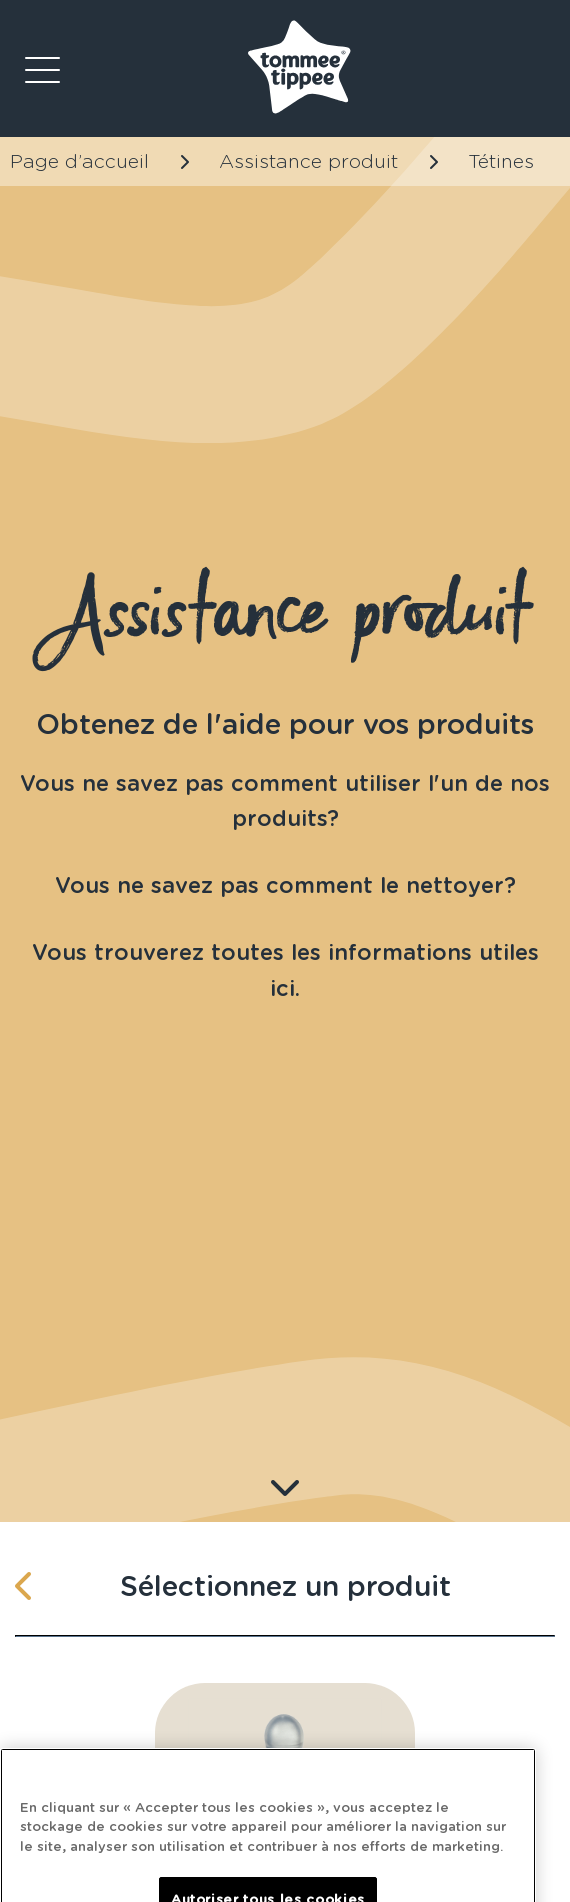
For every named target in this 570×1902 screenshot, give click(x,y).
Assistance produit (308, 161)
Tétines (501, 161)
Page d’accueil (79, 161)
